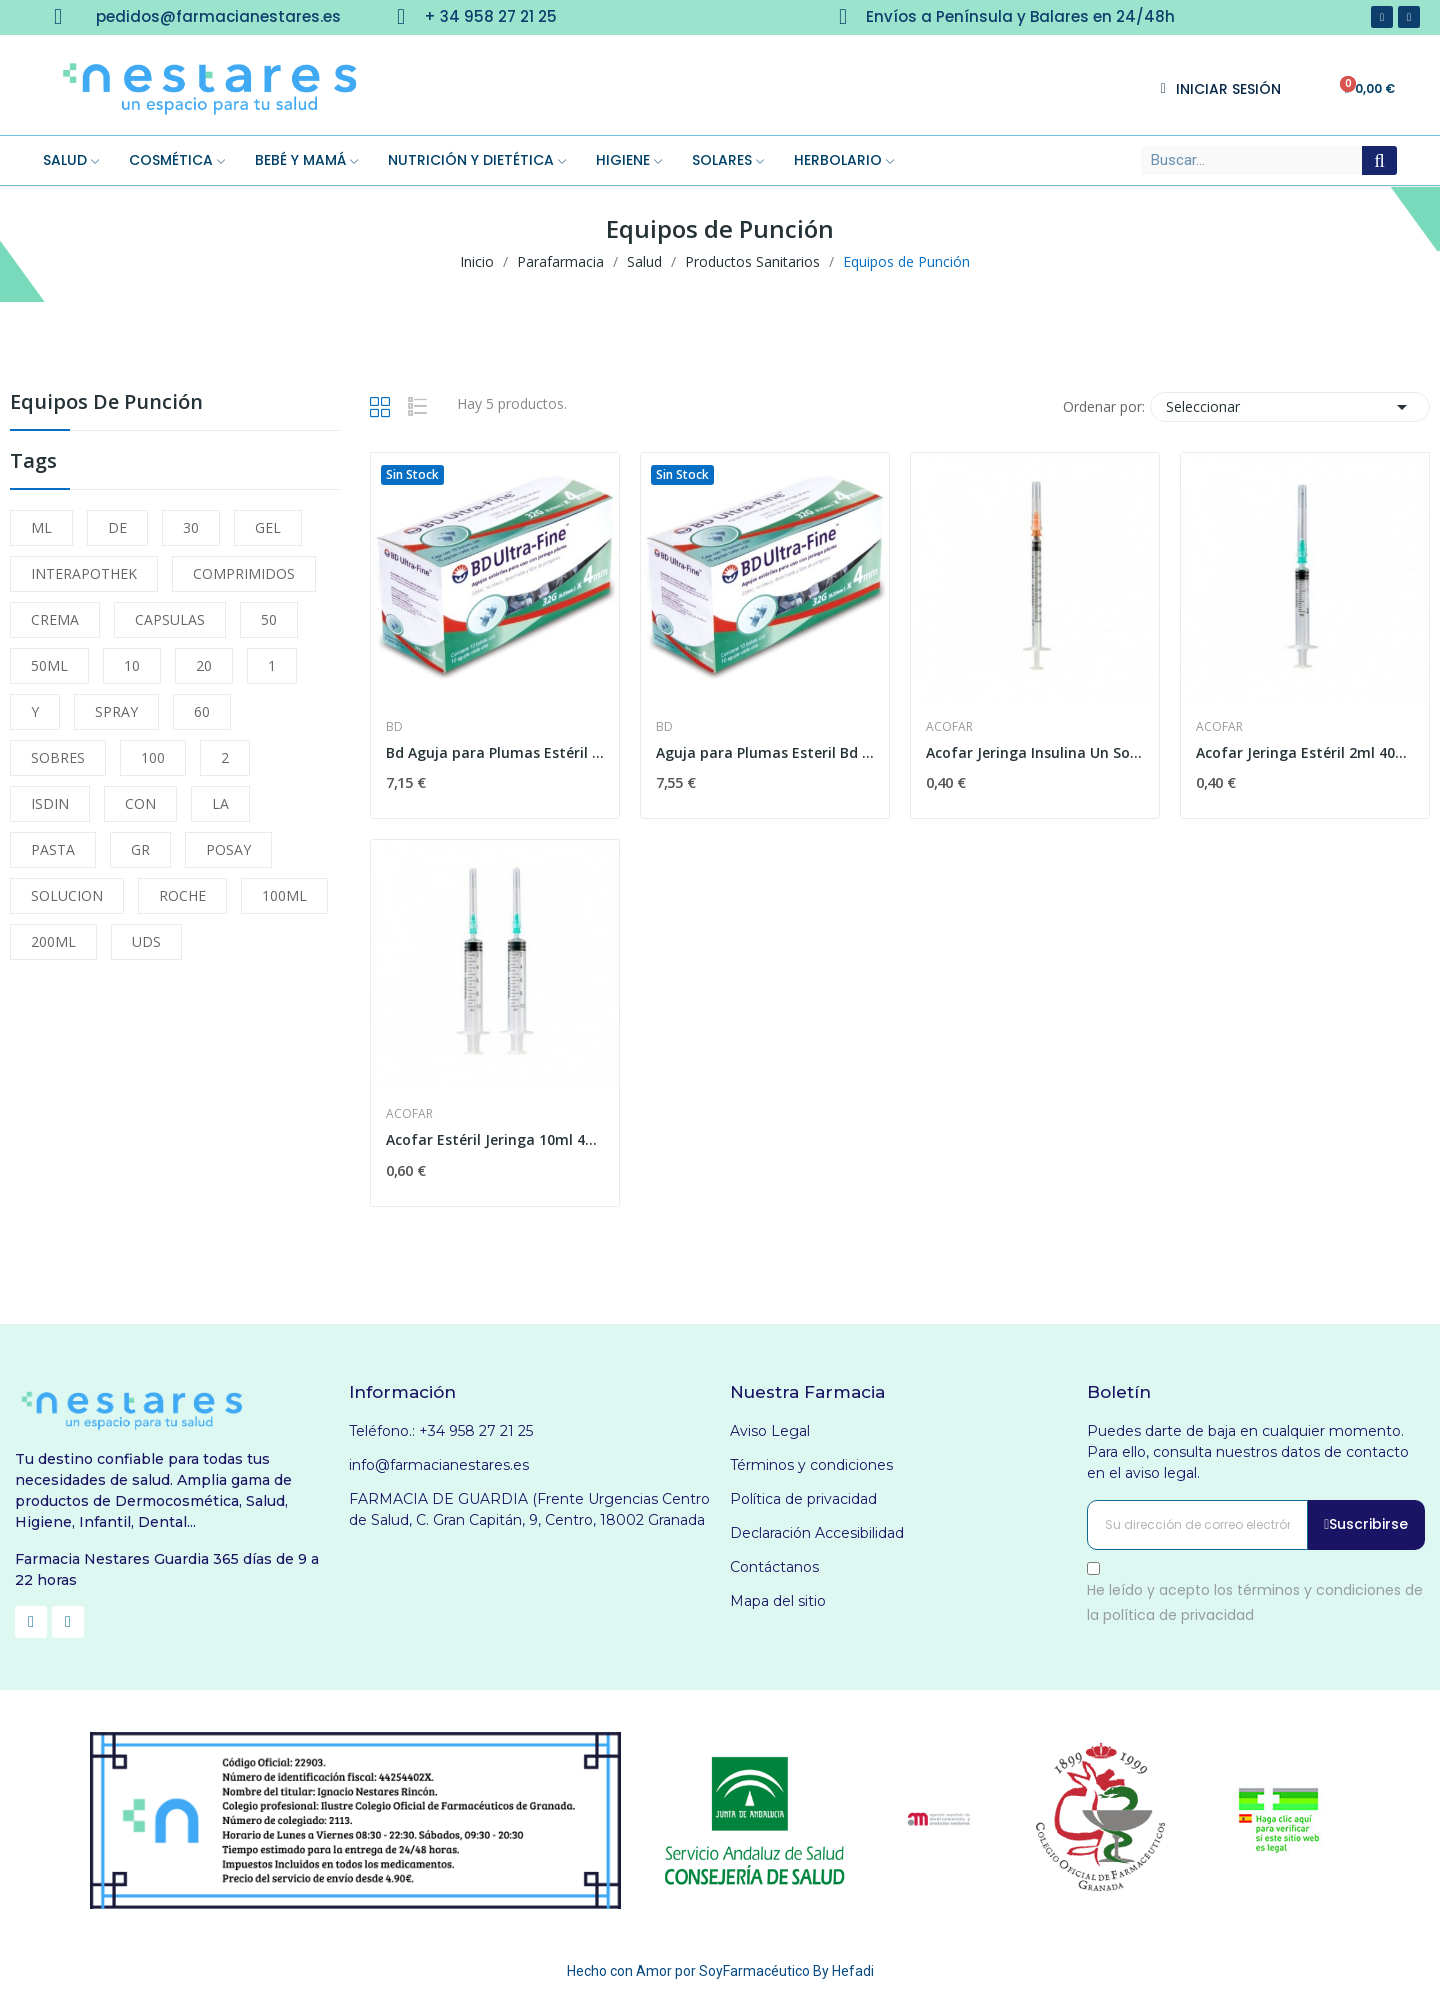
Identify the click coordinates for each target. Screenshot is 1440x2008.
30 (191, 527)
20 (204, 665)
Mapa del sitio (778, 1601)
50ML (49, 665)
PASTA (53, 849)
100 (153, 757)
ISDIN (50, 803)
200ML (53, 941)
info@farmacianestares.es (439, 1465)
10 (132, 665)
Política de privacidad (803, 1499)
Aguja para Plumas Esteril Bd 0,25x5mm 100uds (765, 752)
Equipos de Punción (106, 403)
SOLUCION (67, 895)
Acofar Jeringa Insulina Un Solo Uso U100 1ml (1035, 752)
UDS (146, 941)
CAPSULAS (170, 619)
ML (41, 527)
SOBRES (58, 757)
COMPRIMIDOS (244, 573)
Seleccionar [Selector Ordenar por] (1290, 407)
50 (269, 619)
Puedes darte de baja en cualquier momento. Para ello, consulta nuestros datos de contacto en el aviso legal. (1248, 1452)
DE (117, 527)
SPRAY (116, 711)
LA (220, 803)
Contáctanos (774, 1567)
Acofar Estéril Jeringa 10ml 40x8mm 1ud (495, 1139)
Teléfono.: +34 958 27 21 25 (441, 1431)
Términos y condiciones (811, 1465)
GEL (268, 527)
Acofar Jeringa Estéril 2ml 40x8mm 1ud (1305, 752)
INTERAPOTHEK (84, 573)
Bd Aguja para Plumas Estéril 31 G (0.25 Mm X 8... (495, 752)
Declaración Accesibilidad (817, 1533)
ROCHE (182, 895)
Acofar (949, 727)
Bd (394, 727)
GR (140, 849)
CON (140, 803)
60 (202, 711)
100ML (284, 895)
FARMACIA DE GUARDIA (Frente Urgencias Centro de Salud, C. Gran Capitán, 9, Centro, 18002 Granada (529, 1509)
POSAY (228, 849)
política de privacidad (1178, 1615)
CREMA (55, 619)
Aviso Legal (770, 1431)
